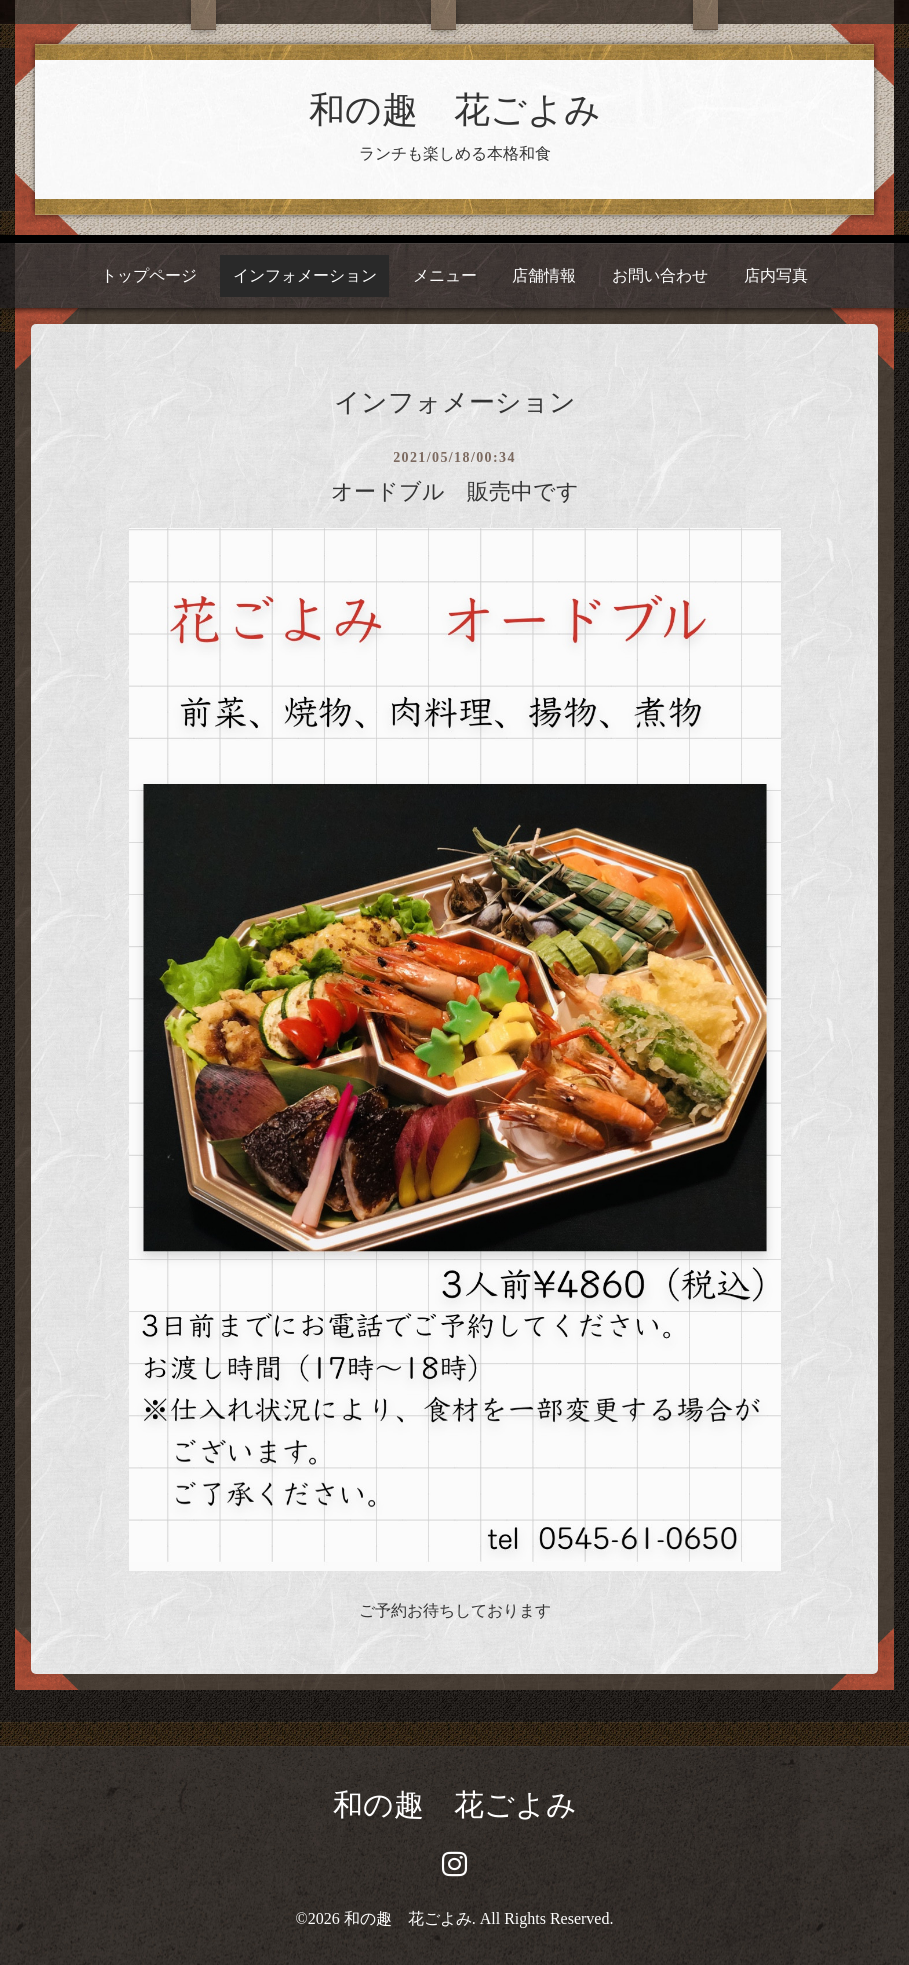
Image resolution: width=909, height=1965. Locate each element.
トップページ (149, 275)
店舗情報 (544, 275)
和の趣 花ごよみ (455, 110)
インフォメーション (305, 275)
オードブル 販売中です (455, 491)
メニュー (445, 275)
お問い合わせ (660, 275)
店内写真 (776, 275)
